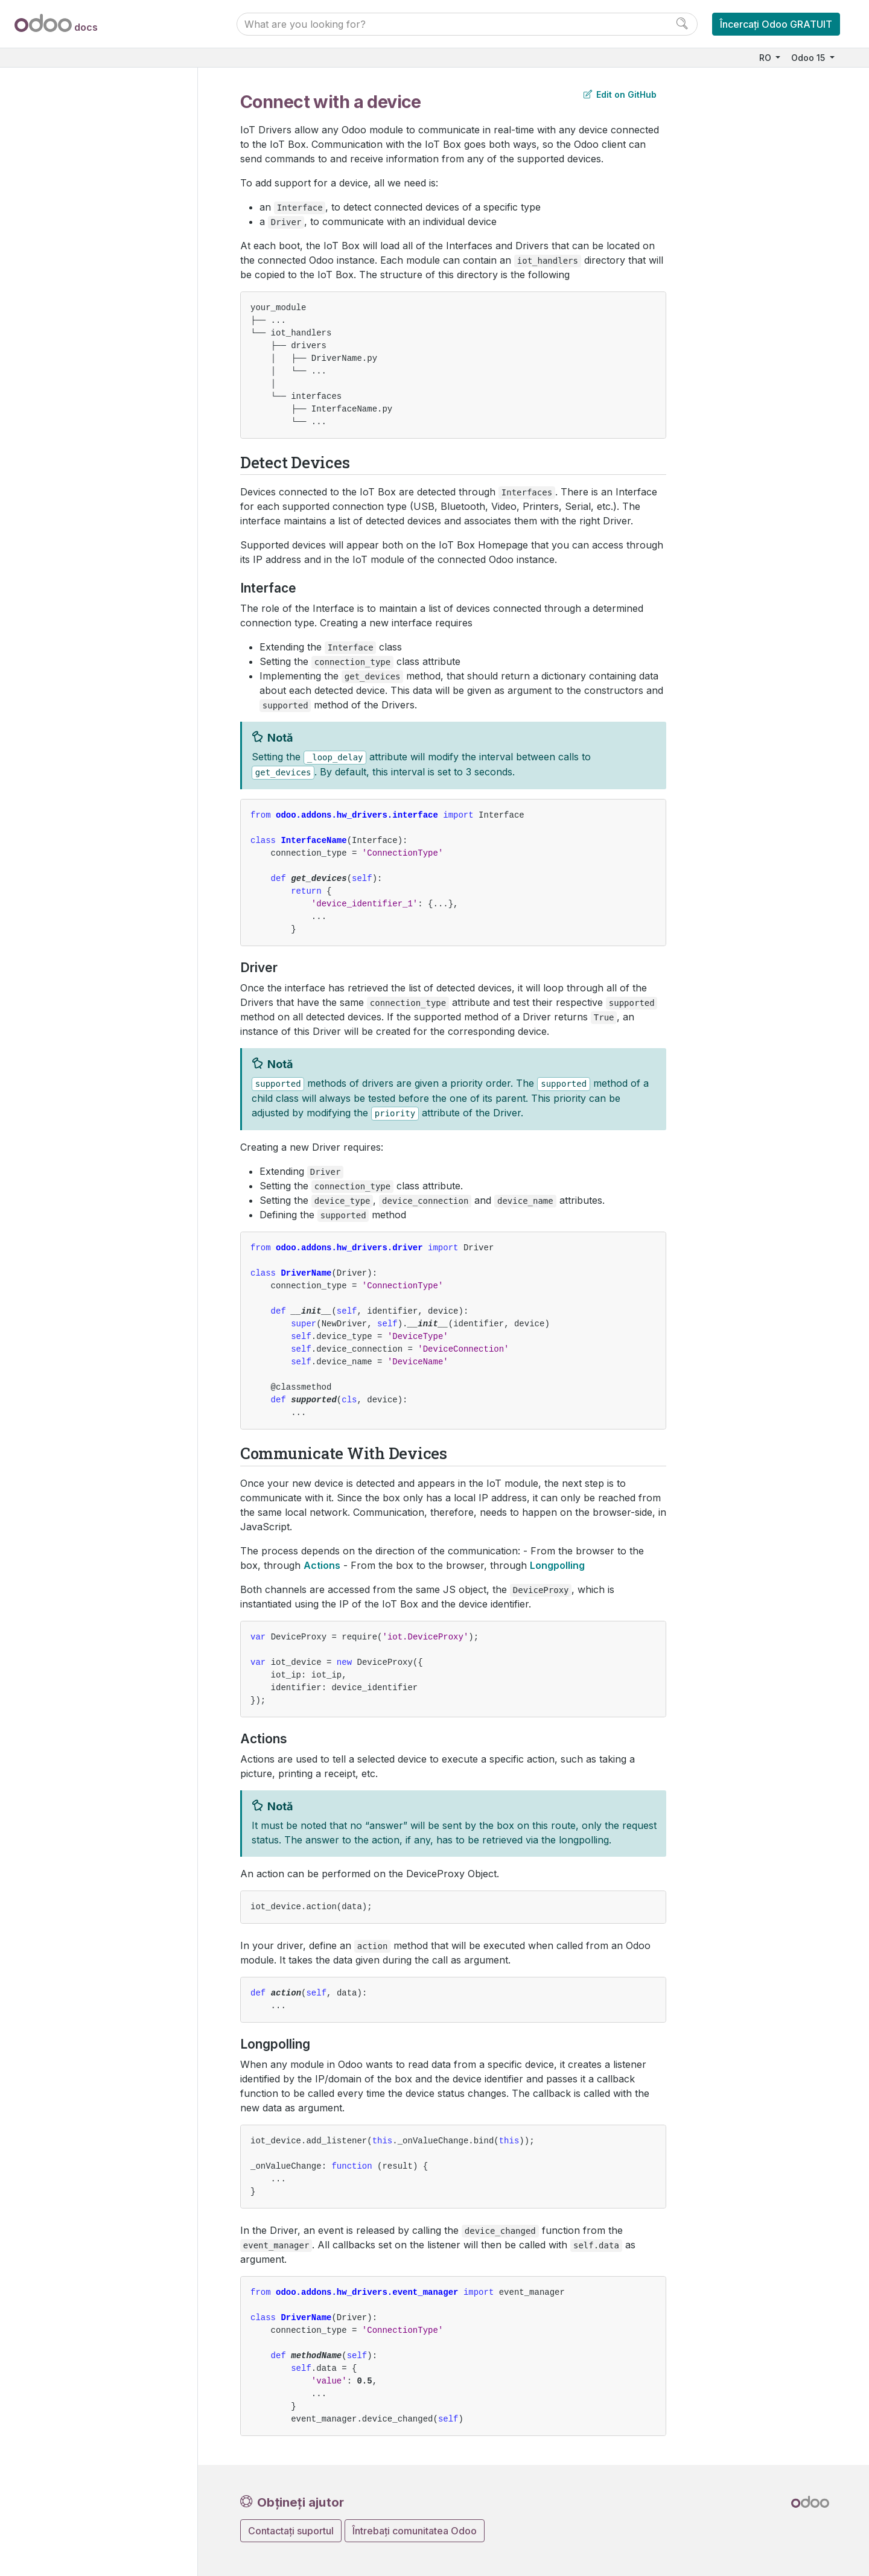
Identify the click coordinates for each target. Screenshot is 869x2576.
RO (766, 57)
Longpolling (557, 1565)
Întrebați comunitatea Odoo (414, 2531)
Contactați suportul (291, 2531)
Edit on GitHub (620, 94)
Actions (322, 1565)
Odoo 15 (809, 57)
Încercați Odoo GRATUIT (776, 24)
